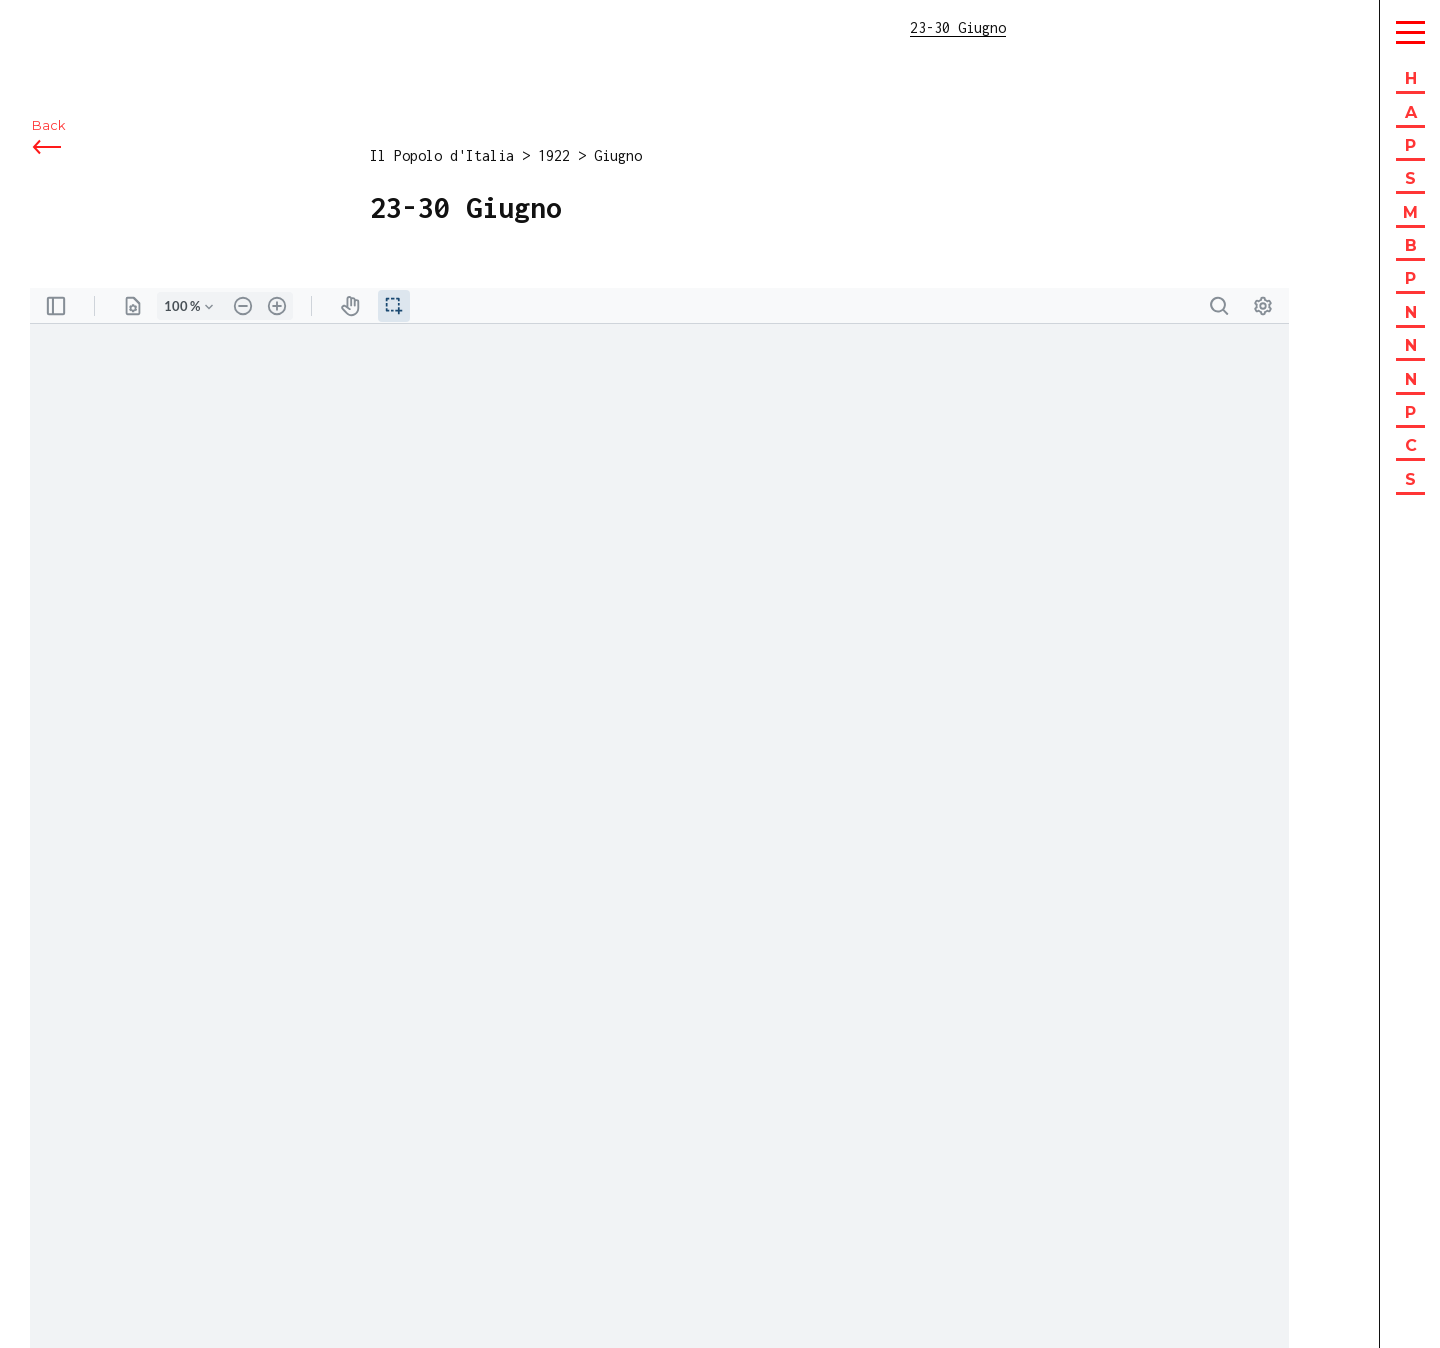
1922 (554, 155)
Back (48, 127)
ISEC (68, 27)
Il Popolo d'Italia (442, 155)
